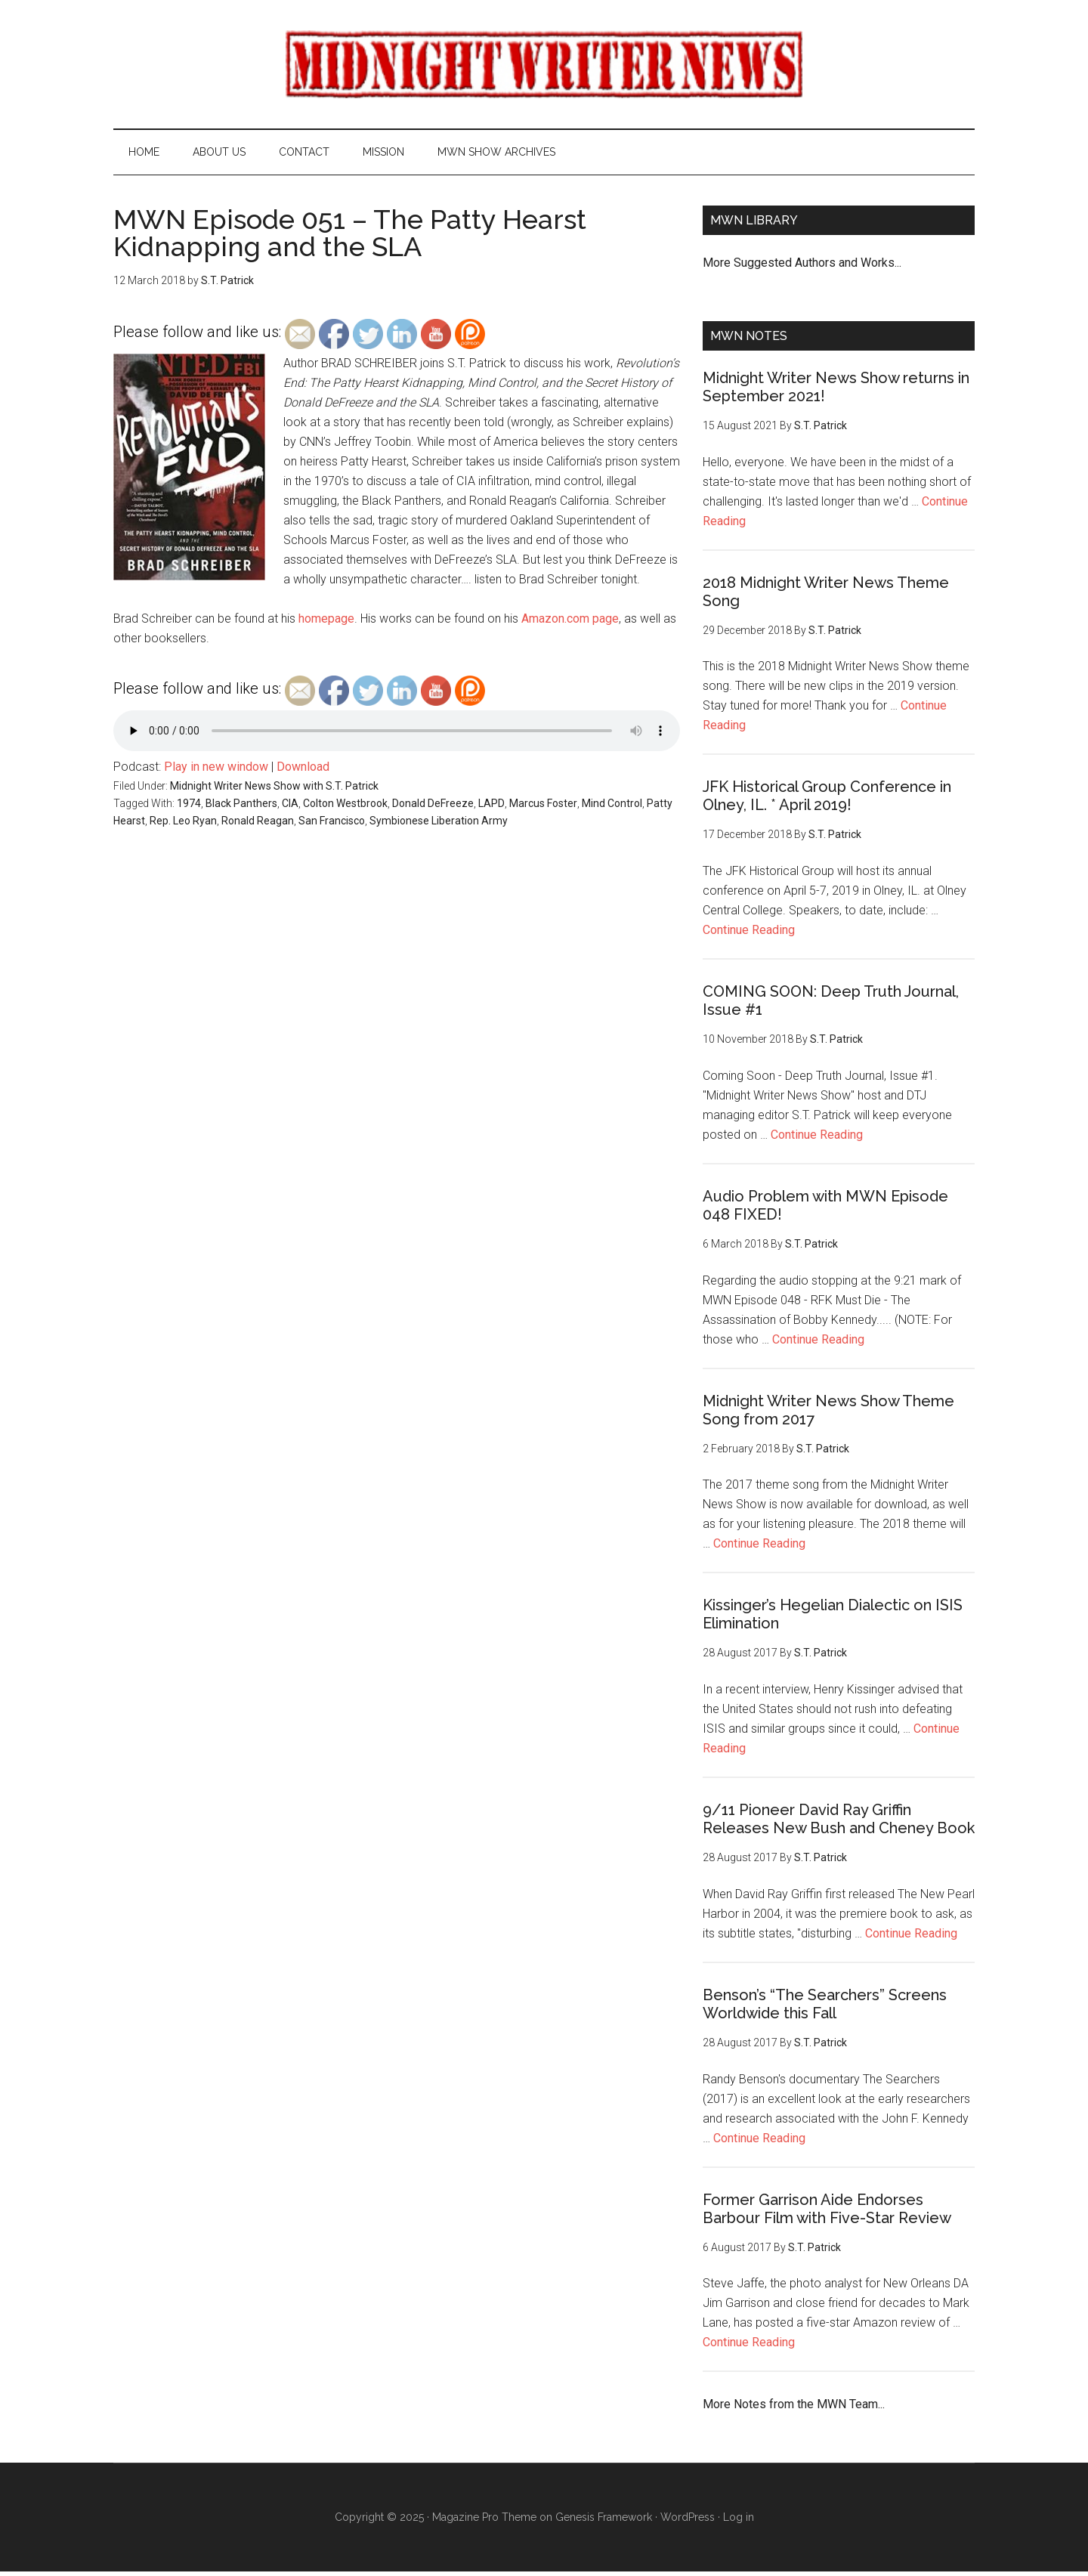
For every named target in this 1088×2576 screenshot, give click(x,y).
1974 (189, 808)
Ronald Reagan (257, 824)
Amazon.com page (570, 623)
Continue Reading (749, 934)
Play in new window (216, 771)
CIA (290, 808)
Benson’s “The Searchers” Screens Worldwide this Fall (825, 2008)
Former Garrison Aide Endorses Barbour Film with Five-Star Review (827, 2212)
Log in (738, 2522)
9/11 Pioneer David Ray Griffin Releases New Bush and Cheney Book (839, 1823)
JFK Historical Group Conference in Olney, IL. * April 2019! (827, 800)
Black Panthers (241, 808)
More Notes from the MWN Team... (794, 2408)
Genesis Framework (603, 2522)
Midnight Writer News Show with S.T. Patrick (274, 790)
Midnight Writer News (544, 64)
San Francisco (331, 824)
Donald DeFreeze (433, 808)
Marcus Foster (543, 808)
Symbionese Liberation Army (438, 824)
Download (303, 771)
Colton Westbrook (345, 808)
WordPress (687, 2522)
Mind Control (612, 808)
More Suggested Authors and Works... (802, 266)
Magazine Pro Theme (484, 2522)
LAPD (491, 808)
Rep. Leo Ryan (183, 824)
